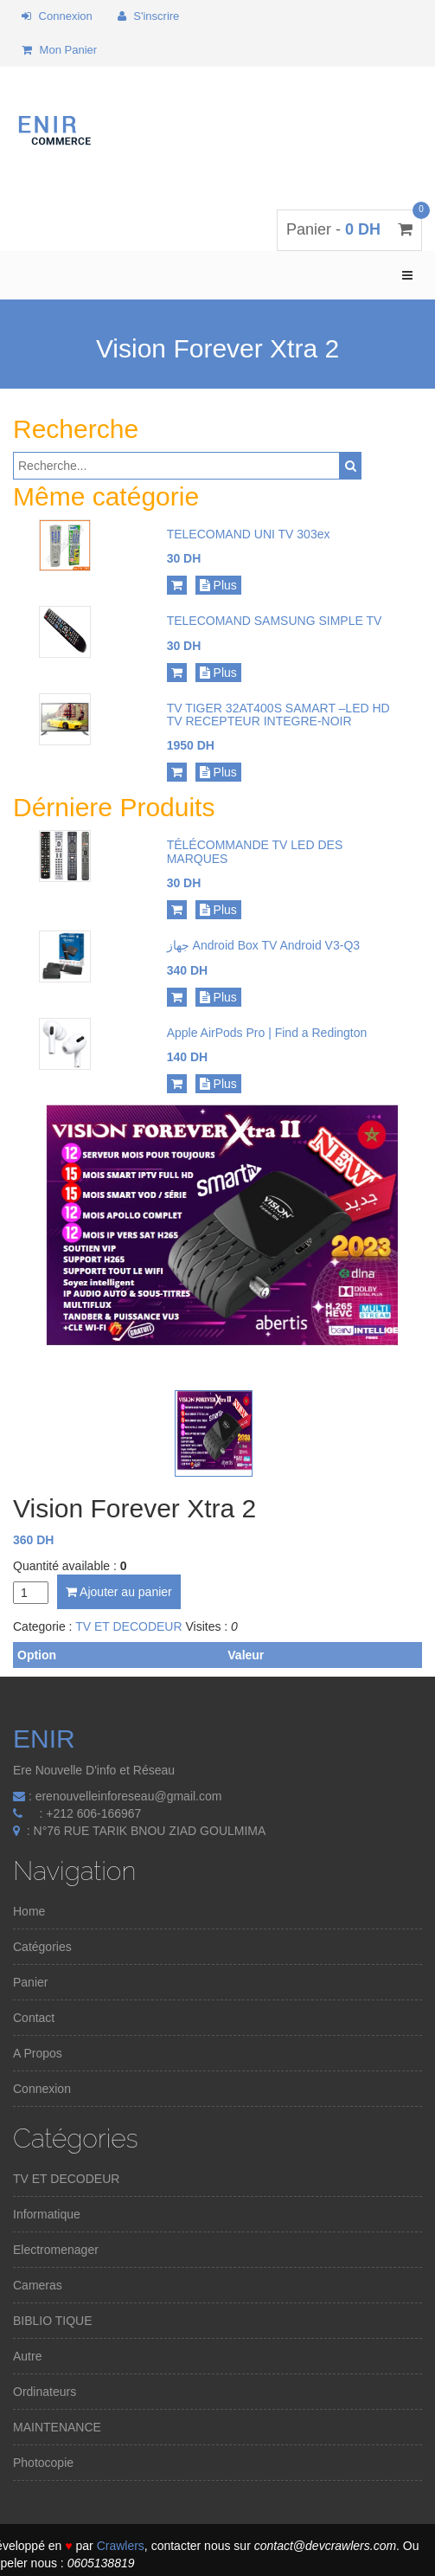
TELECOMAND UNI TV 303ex (248, 534)
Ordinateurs (44, 2392)
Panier (30, 1982)
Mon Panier (59, 49)
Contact (33, 2018)
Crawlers (120, 2546)
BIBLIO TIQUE (53, 2321)
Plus (218, 585)
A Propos (37, 2053)
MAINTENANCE (57, 2427)
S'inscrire (149, 16)
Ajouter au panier (119, 1592)
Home (29, 1911)
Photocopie (43, 2463)
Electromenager (56, 2250)
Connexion (57, 16)
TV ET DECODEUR (128, 1626)
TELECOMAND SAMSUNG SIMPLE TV (274, 621)
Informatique (46, 2214)
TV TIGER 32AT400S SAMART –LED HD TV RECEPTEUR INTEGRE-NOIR (278, 714)
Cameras (37, 2285)
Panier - (349, 229)
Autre (27, 2356)
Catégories (42, 1947)
